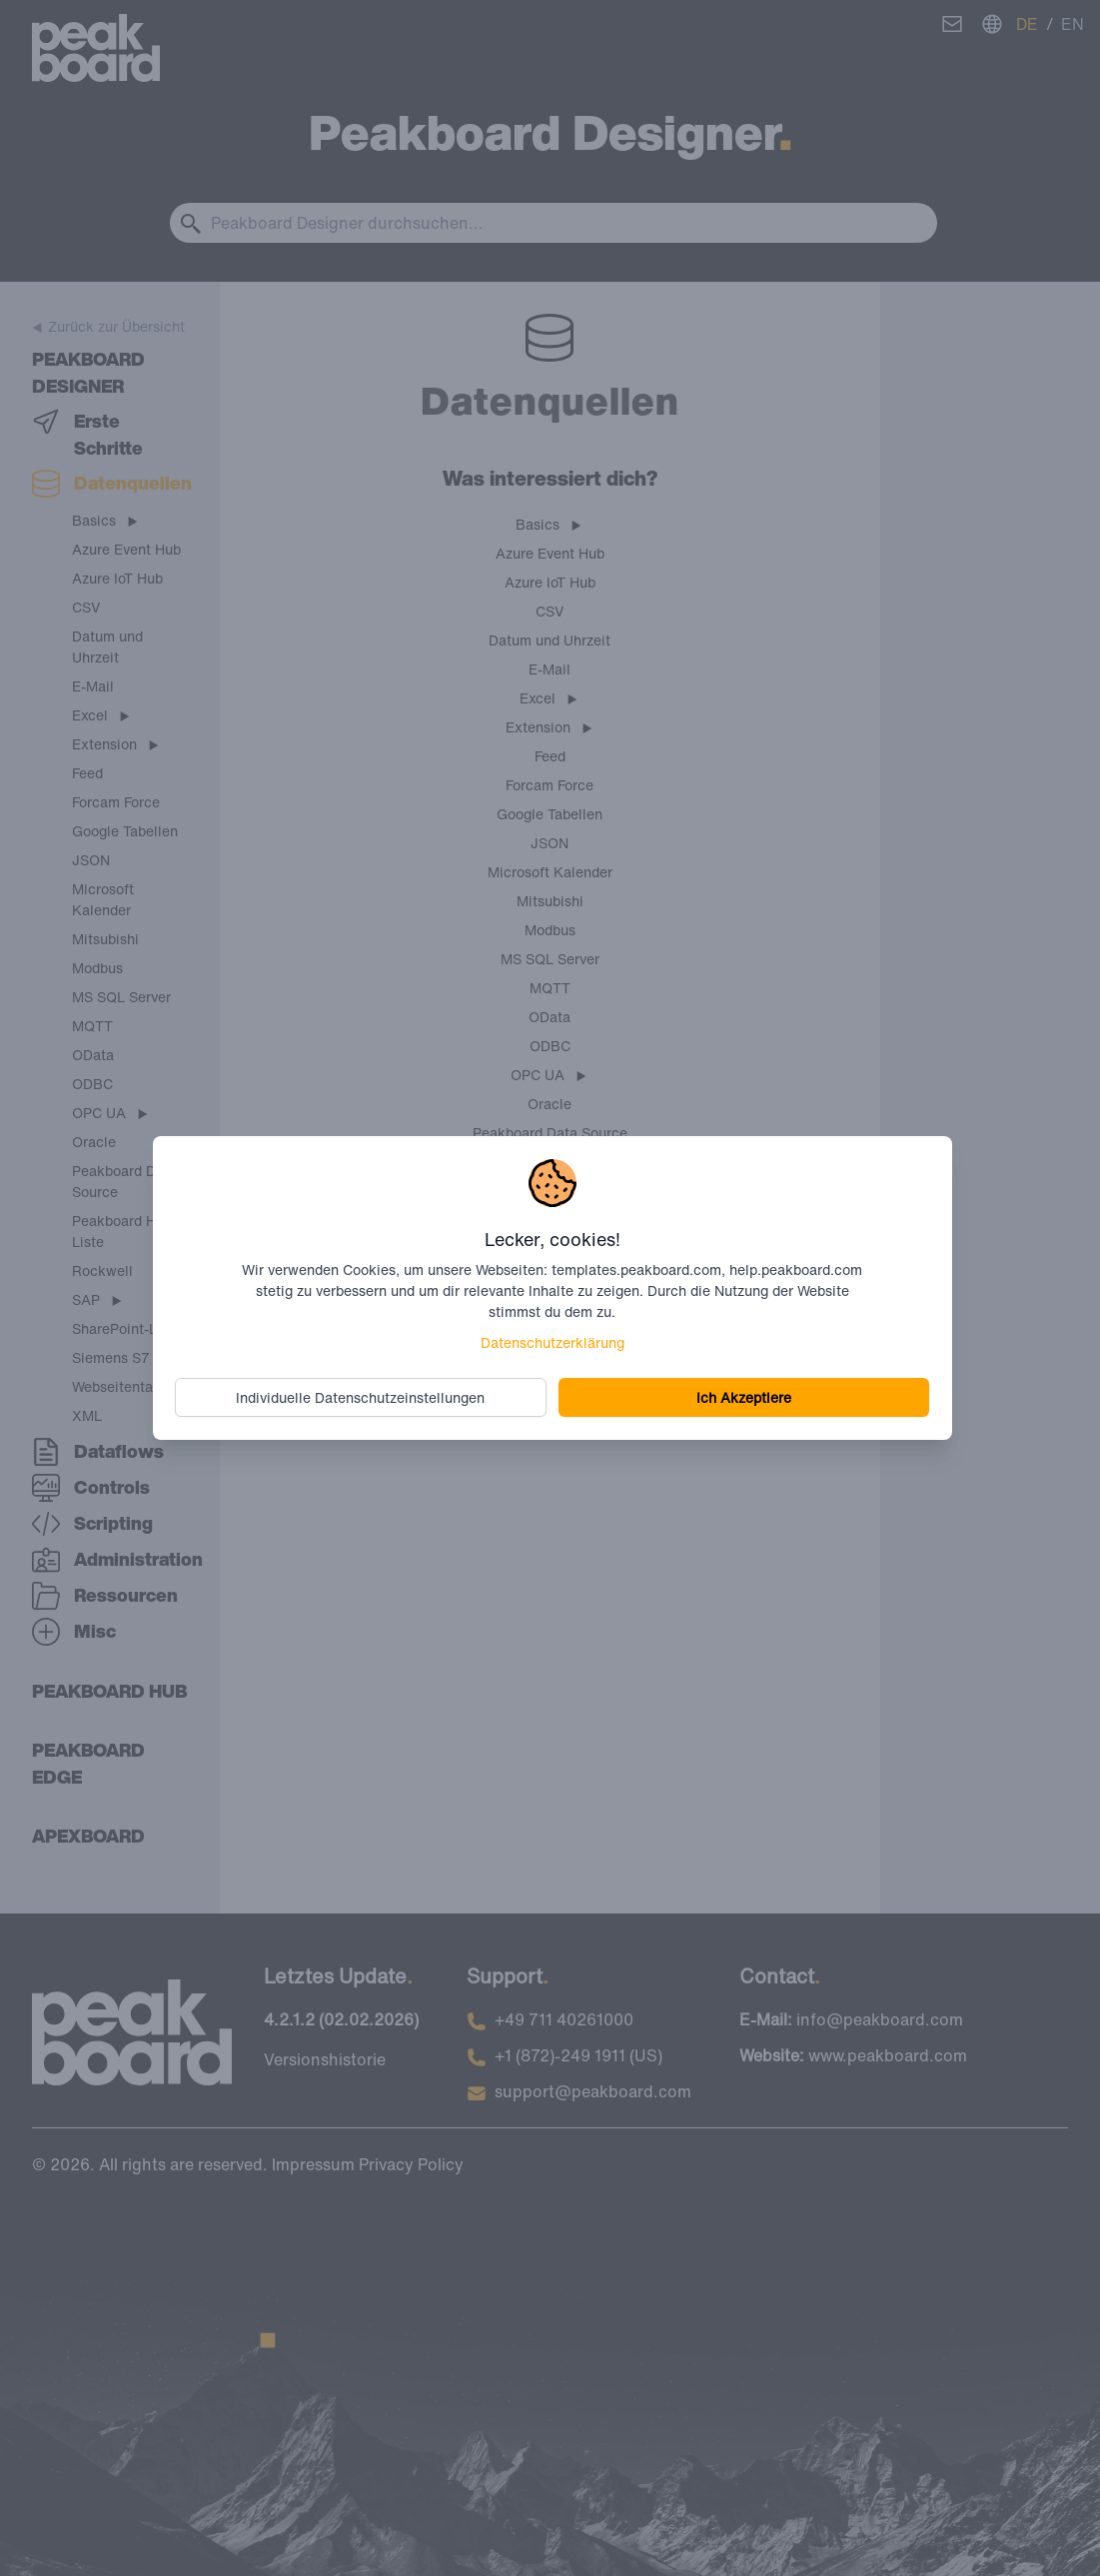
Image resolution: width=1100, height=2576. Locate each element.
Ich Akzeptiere (742, 1397)
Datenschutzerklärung (552, 1342)
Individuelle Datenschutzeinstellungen (361, 1397)
